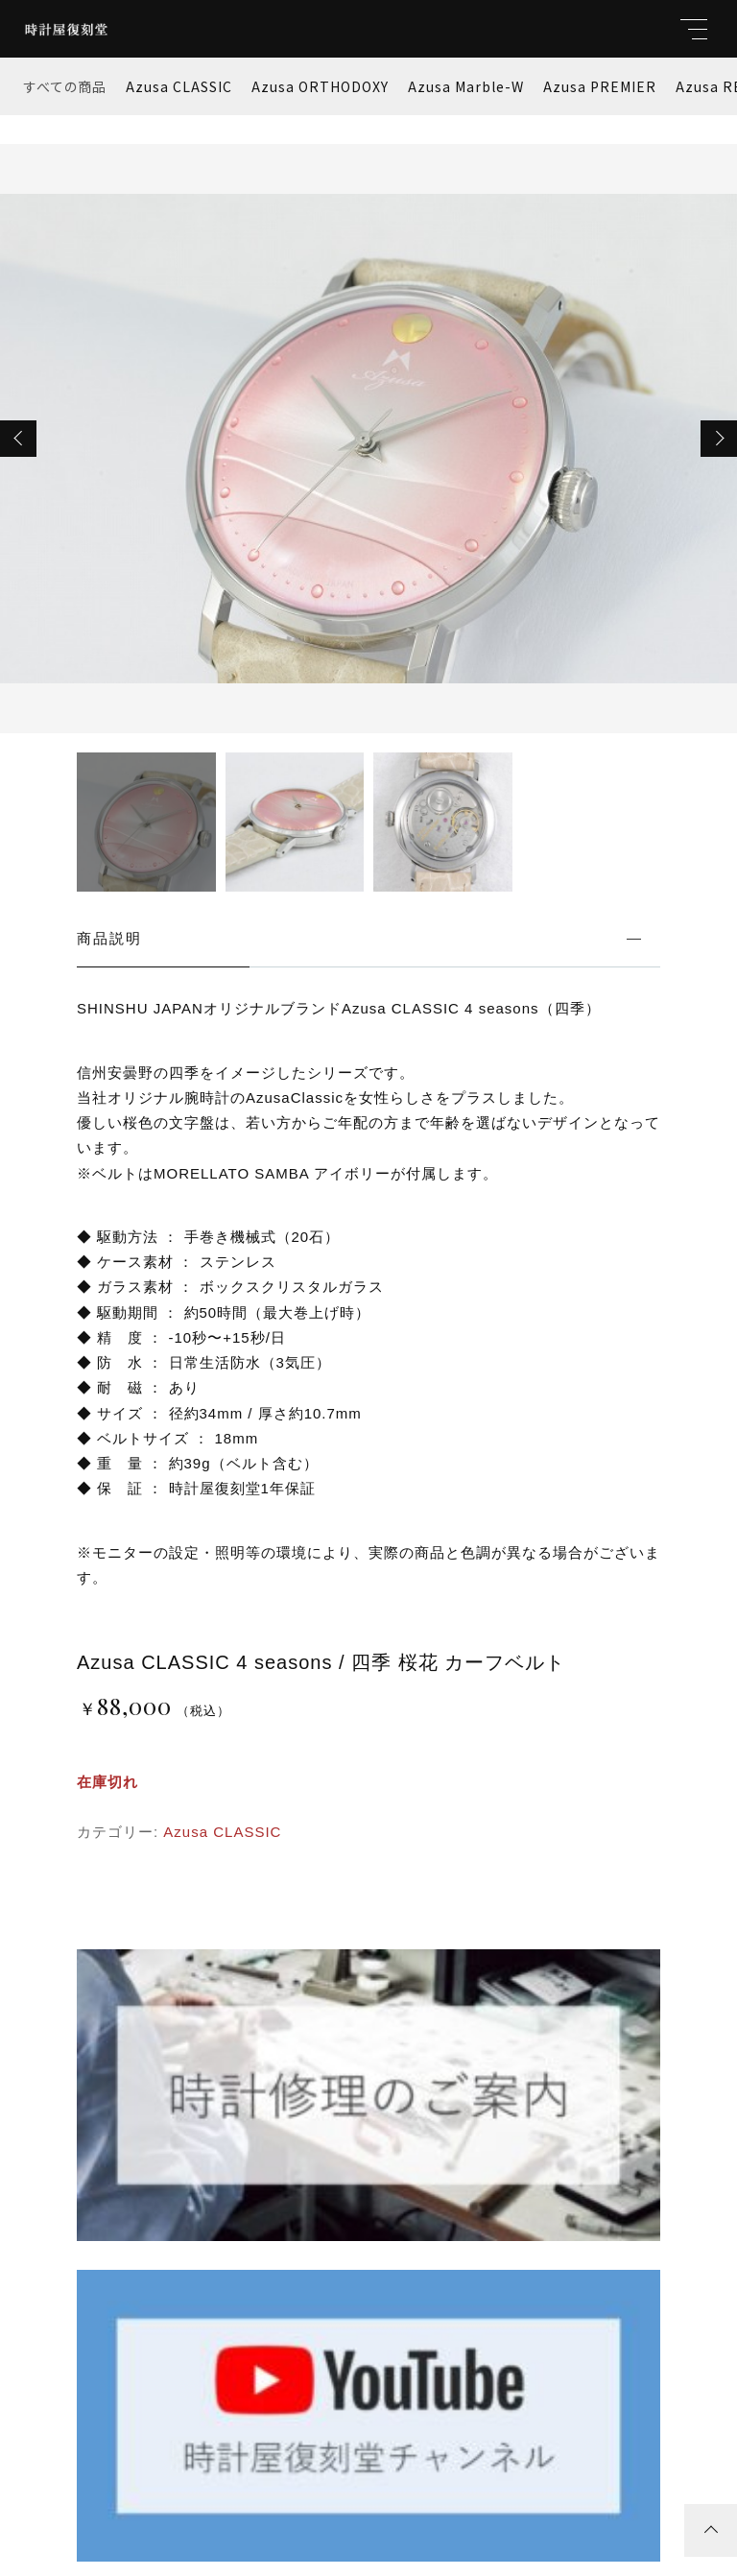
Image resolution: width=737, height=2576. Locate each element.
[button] (18, 438)
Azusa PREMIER (599, 86)
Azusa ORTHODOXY (320, 86)
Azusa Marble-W (466, 86)
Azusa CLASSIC (179, 86)
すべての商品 (65, 86)
